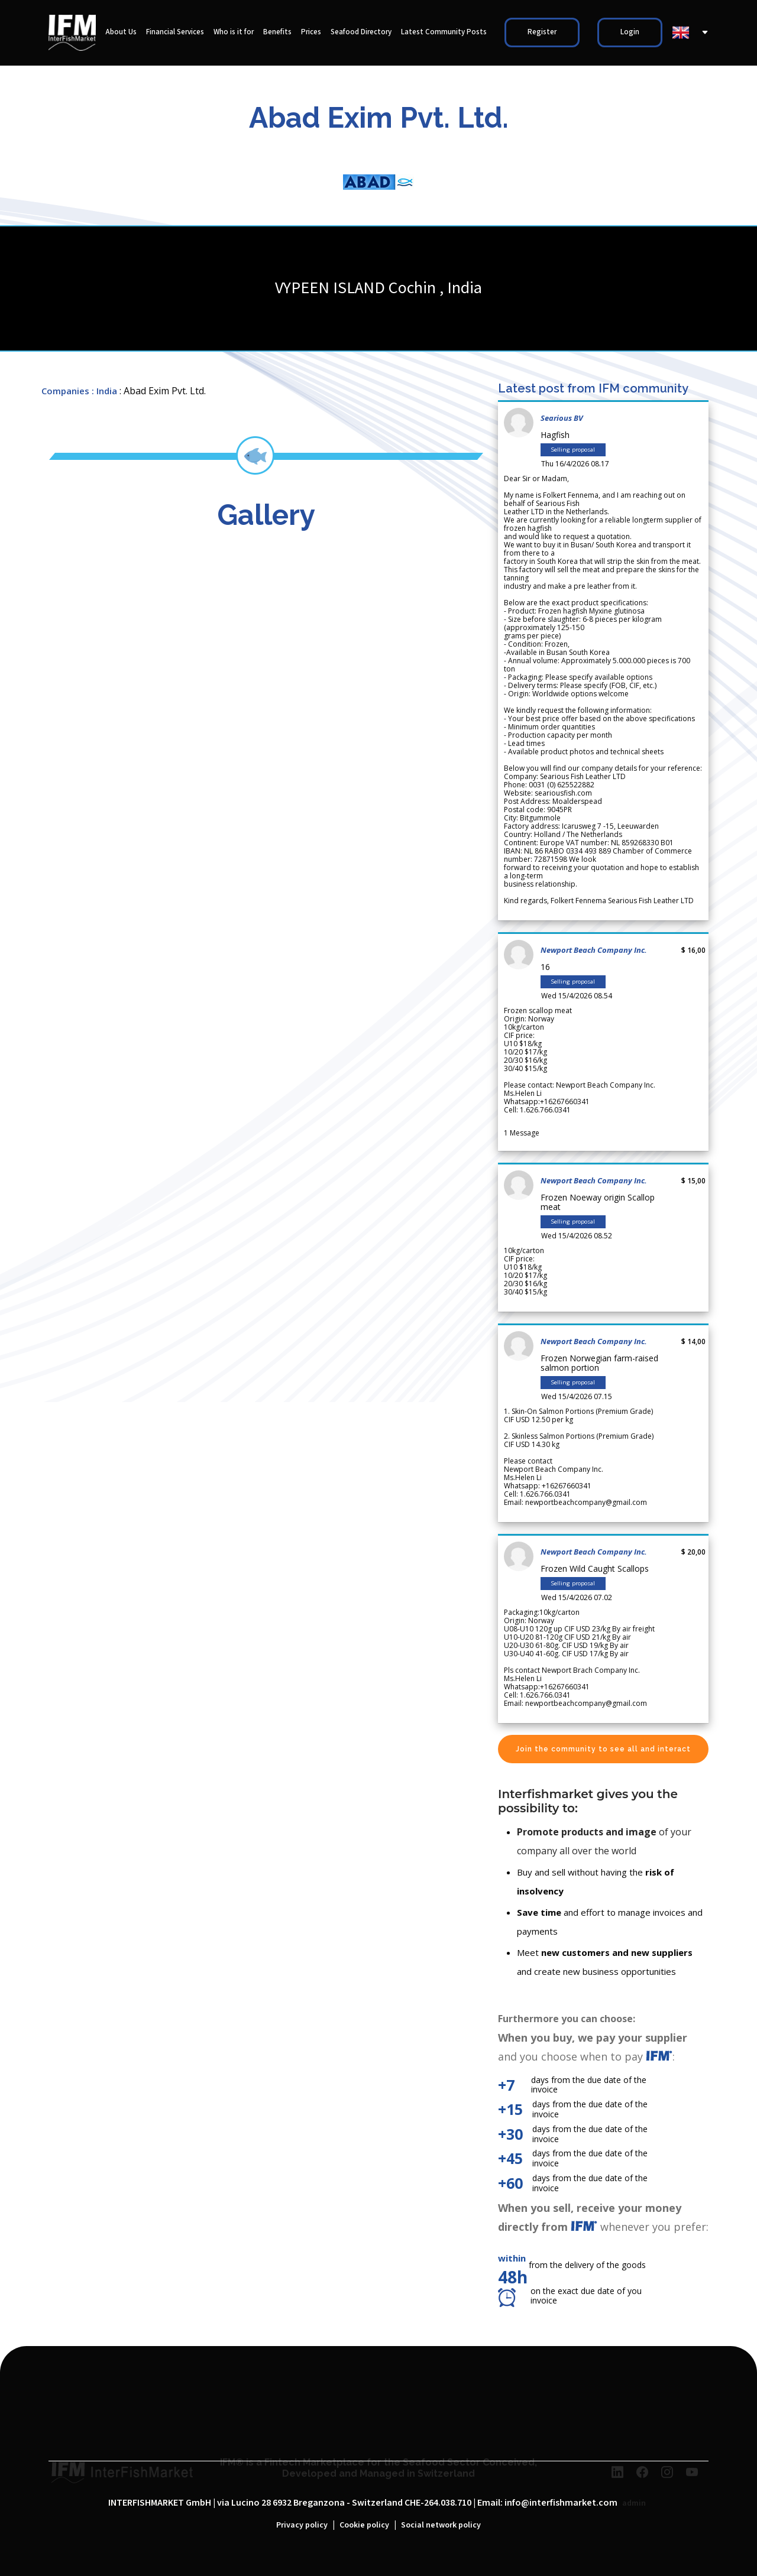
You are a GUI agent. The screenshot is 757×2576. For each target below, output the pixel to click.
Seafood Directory (361, 32)
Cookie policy (364, 2525)
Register (542, 32)
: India (104, 391)
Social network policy (441, 2525)
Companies (65, 391)
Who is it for (233, 32)
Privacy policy (302, 2525)
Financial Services (175, 32)
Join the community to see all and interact (603, 1749)
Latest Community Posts (444, 32)
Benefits (277, 32)
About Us (121, 32)
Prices (311, 32)
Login (629, 32)
